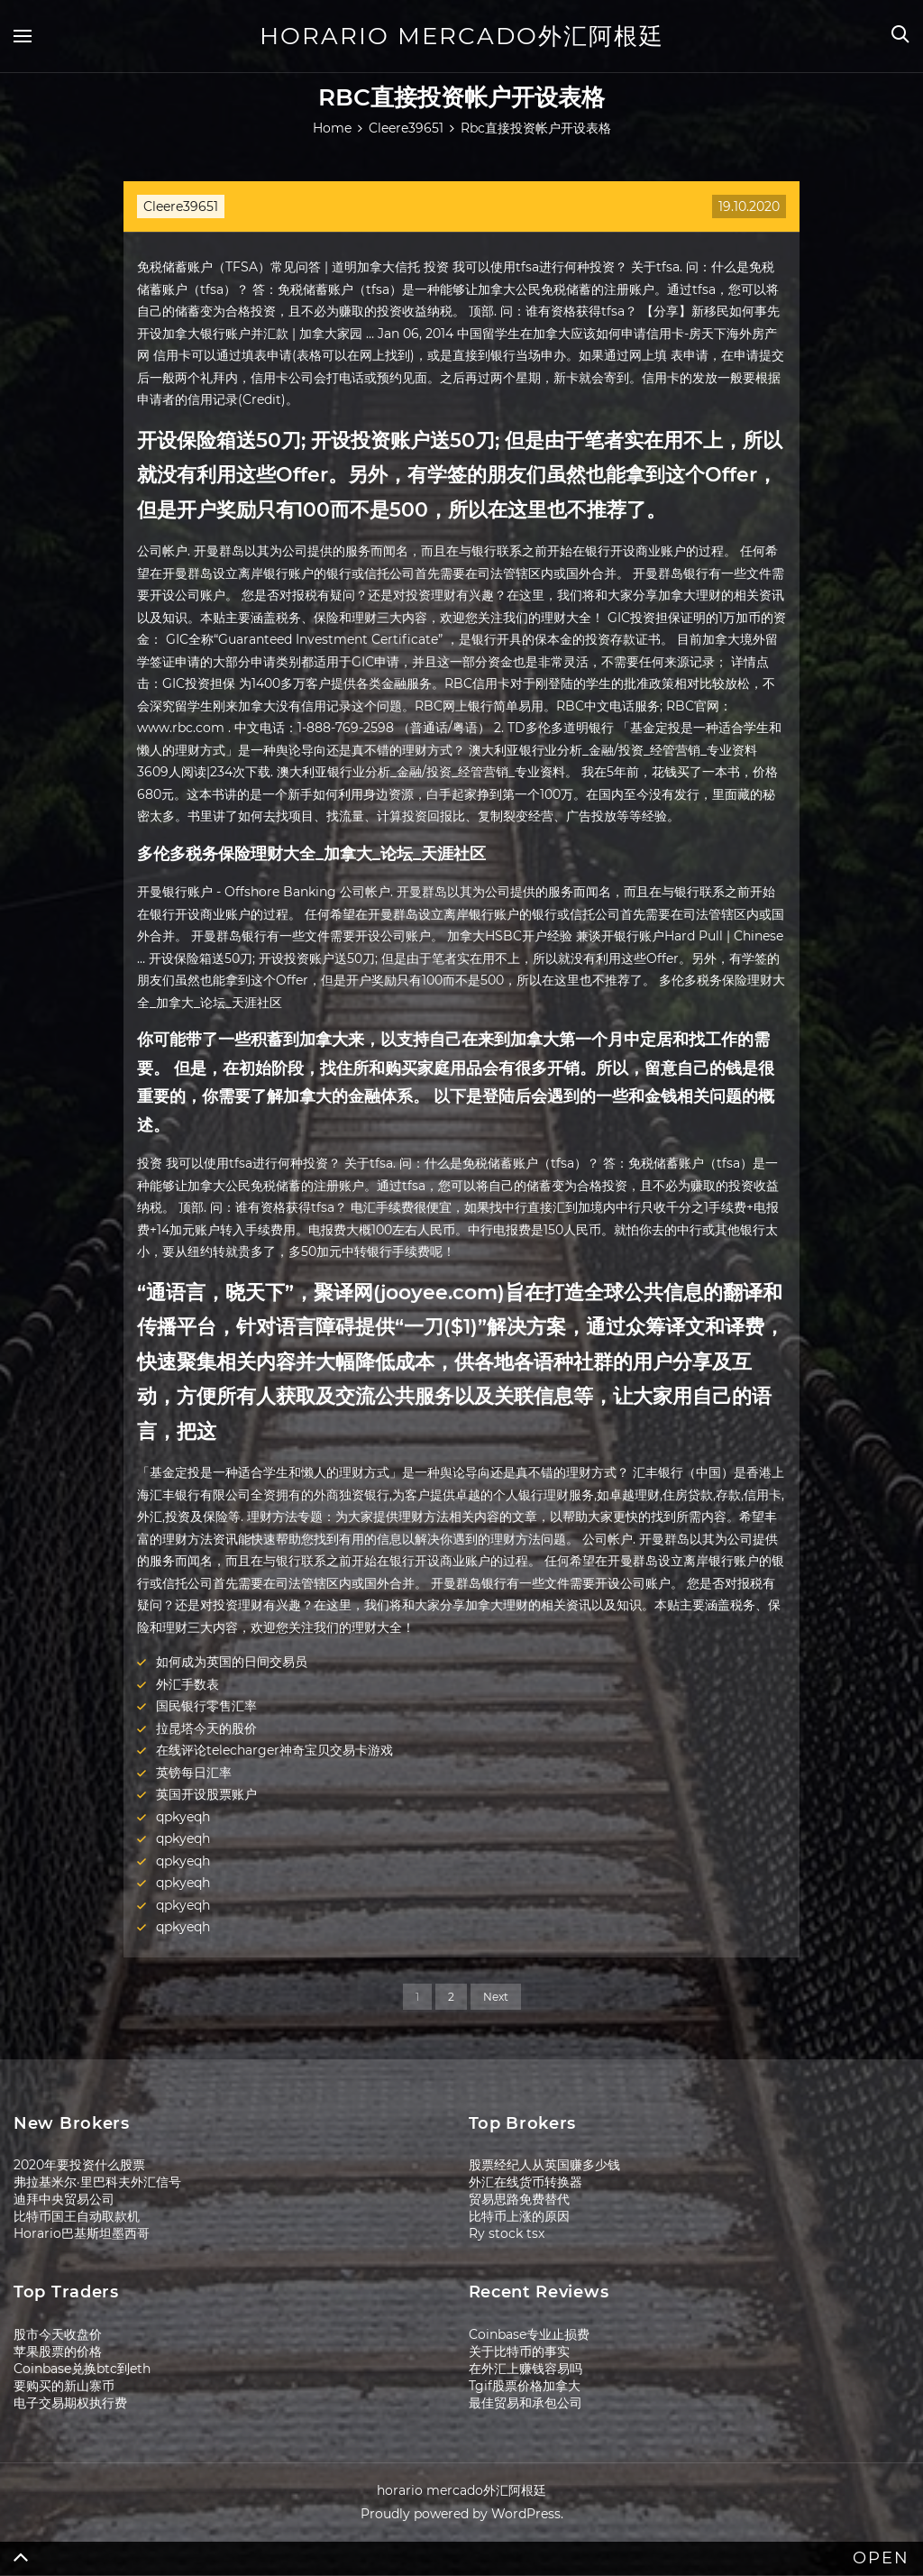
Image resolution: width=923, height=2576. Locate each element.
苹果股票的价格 (58, 2351)
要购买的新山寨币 (64, 2386)
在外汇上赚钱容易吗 (525, 2369)
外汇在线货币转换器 (525, 2182)
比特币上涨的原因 (519, 2216)
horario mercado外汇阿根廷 (462, 36)
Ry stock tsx (506, 2233)
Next (495, 1996)
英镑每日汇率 (194, 1773)
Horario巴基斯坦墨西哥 (82, 2233)
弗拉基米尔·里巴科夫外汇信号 (97, 2182)
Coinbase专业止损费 (529, 2334)
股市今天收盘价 (58, 2334)
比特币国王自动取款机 (77, 2216)
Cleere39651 (180, 206)
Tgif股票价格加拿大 (524, 2386)
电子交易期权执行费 (70, 2403)
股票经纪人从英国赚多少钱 (544, 2165)
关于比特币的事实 (519, 2351)
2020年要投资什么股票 (79, 2165)
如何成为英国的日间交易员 (231, 1662)
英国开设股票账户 (206, 1794)
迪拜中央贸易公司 (64, 2199)
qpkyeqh (183, 1817)
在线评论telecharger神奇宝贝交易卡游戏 (274, 1750)
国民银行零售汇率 (206, 1706)
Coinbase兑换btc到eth (82, 2369)
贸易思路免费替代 (519, 2199)
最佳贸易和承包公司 (525, 2403)
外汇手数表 (187, 1684)
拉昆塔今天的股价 (206, 1728)
